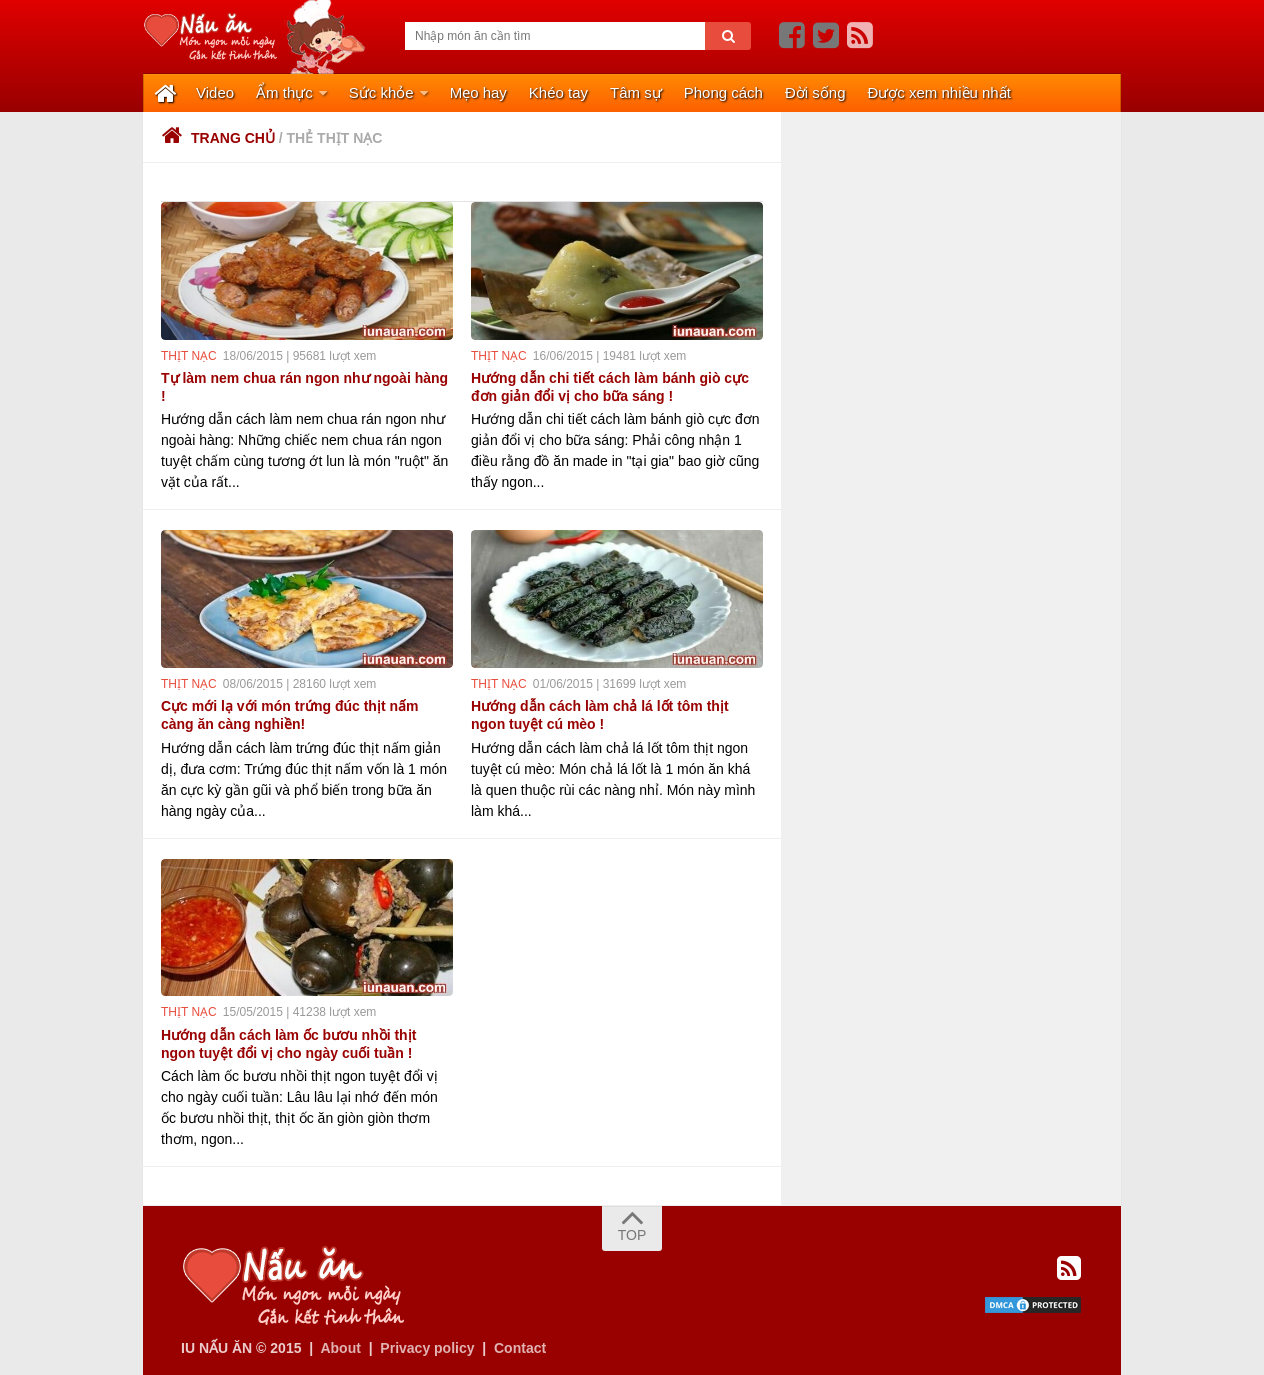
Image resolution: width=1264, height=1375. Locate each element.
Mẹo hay (478, 92)
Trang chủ (218, 138)
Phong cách (723, 92)
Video (215, 92)
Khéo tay (558, 92)
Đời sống (815, 92)
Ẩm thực (284, 92)
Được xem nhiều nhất (939, 92)
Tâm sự (636, 92)
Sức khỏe (381, 92)
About (340, 1348)
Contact (520, 1348)
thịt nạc (189, 356)
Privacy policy (427, 1348)
